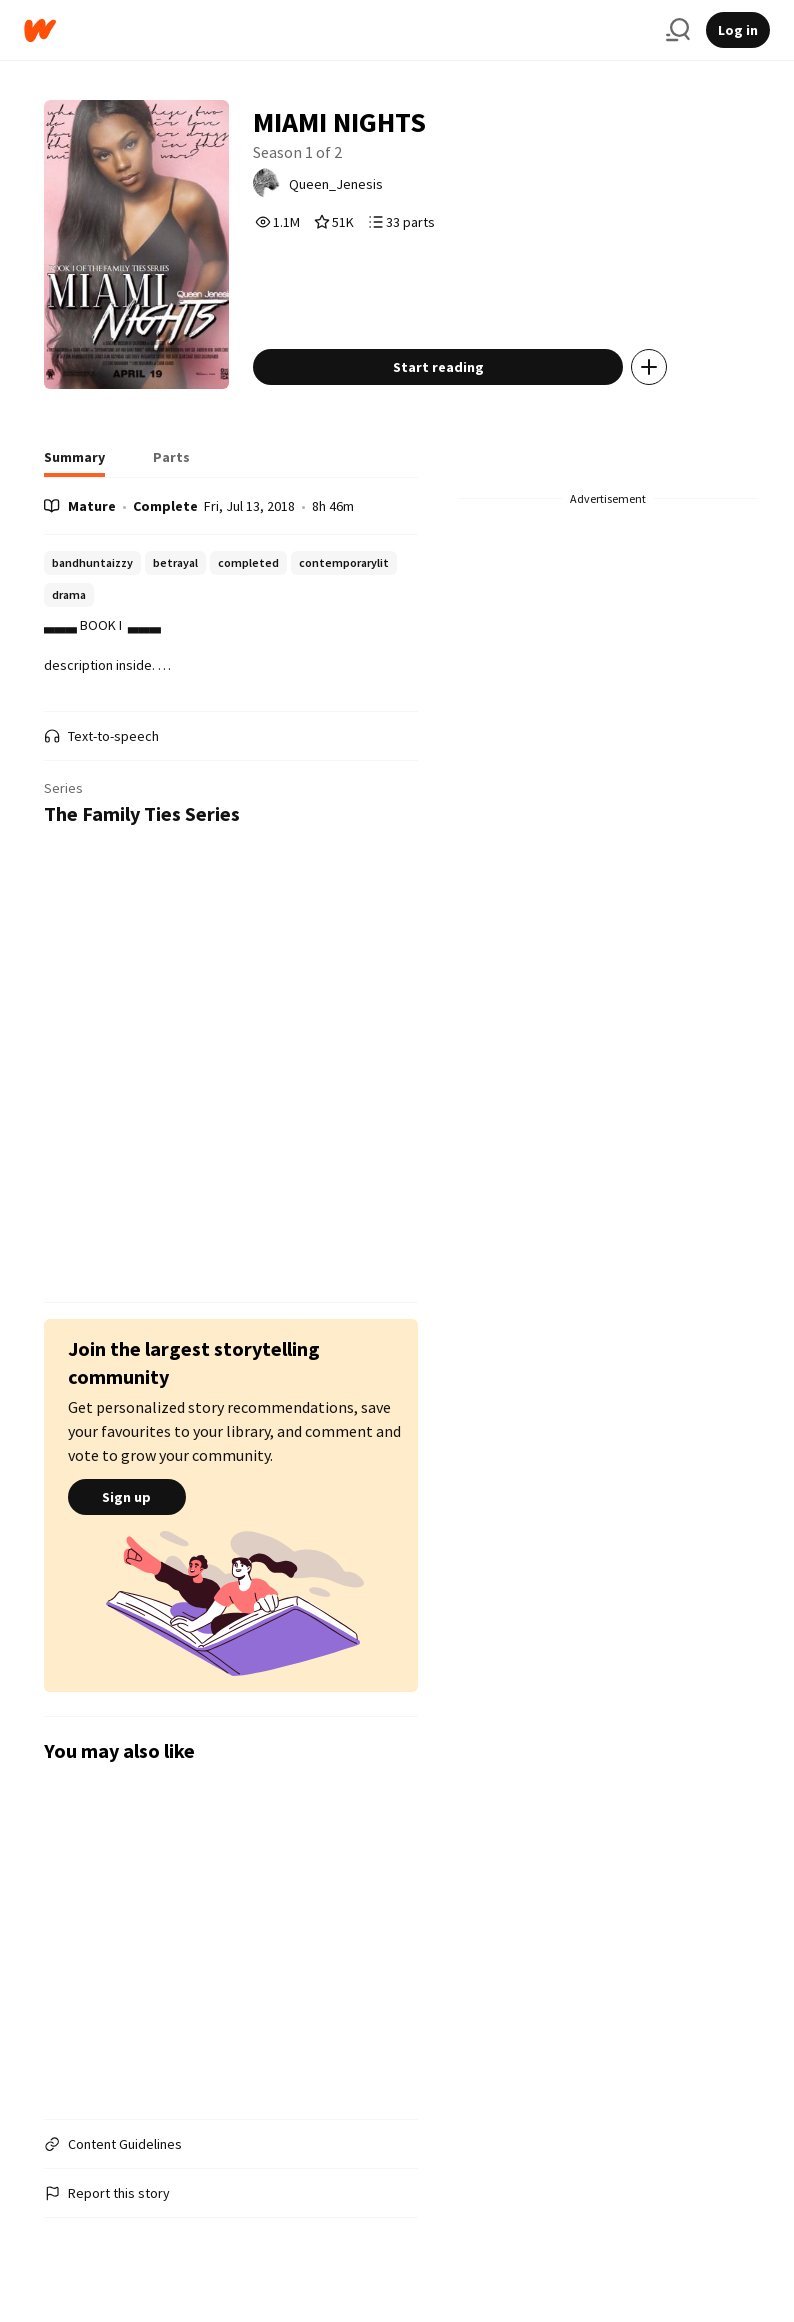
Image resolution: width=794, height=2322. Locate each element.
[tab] (74, 463)
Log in (738, 30)
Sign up (127, 1497)
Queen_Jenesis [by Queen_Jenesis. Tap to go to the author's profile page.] (336, 184)
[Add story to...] (649, 367)
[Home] (337, 30)
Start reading (438, 367)
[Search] (678, 30)
